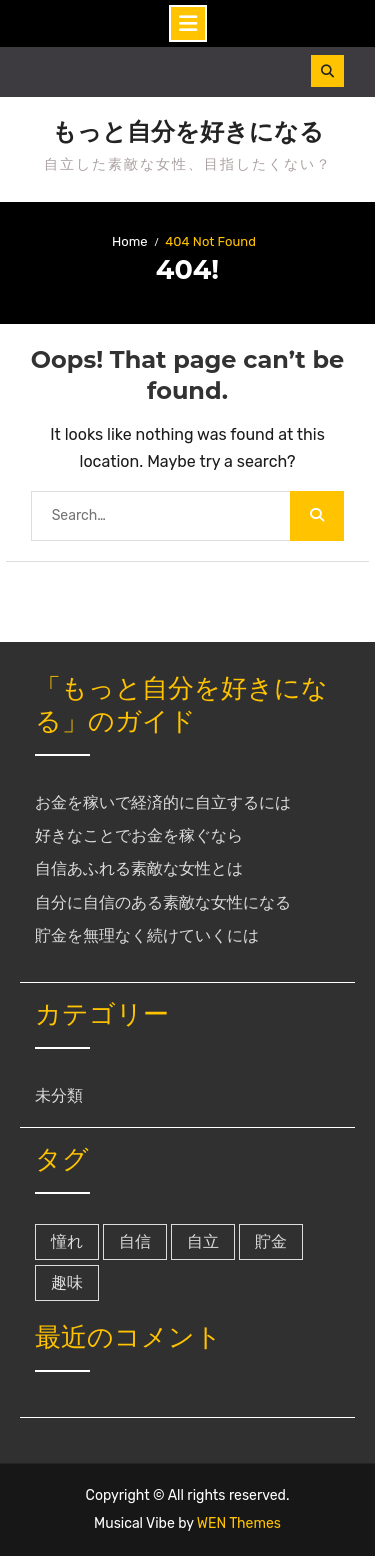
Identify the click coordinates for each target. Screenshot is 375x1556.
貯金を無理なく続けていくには (147, 935)
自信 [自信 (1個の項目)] (135, 1241)
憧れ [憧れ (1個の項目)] (67, 1241)
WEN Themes (239, 1523)
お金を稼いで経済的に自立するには (163, 802)
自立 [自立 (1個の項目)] (203, 1241)
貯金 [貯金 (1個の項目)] (271, 1241)
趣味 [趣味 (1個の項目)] (67, 1282)
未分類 (59, 1095)
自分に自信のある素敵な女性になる (163, 902)
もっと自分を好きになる (188, 132)
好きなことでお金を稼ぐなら (139, 835)
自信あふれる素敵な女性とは (139, 868)
